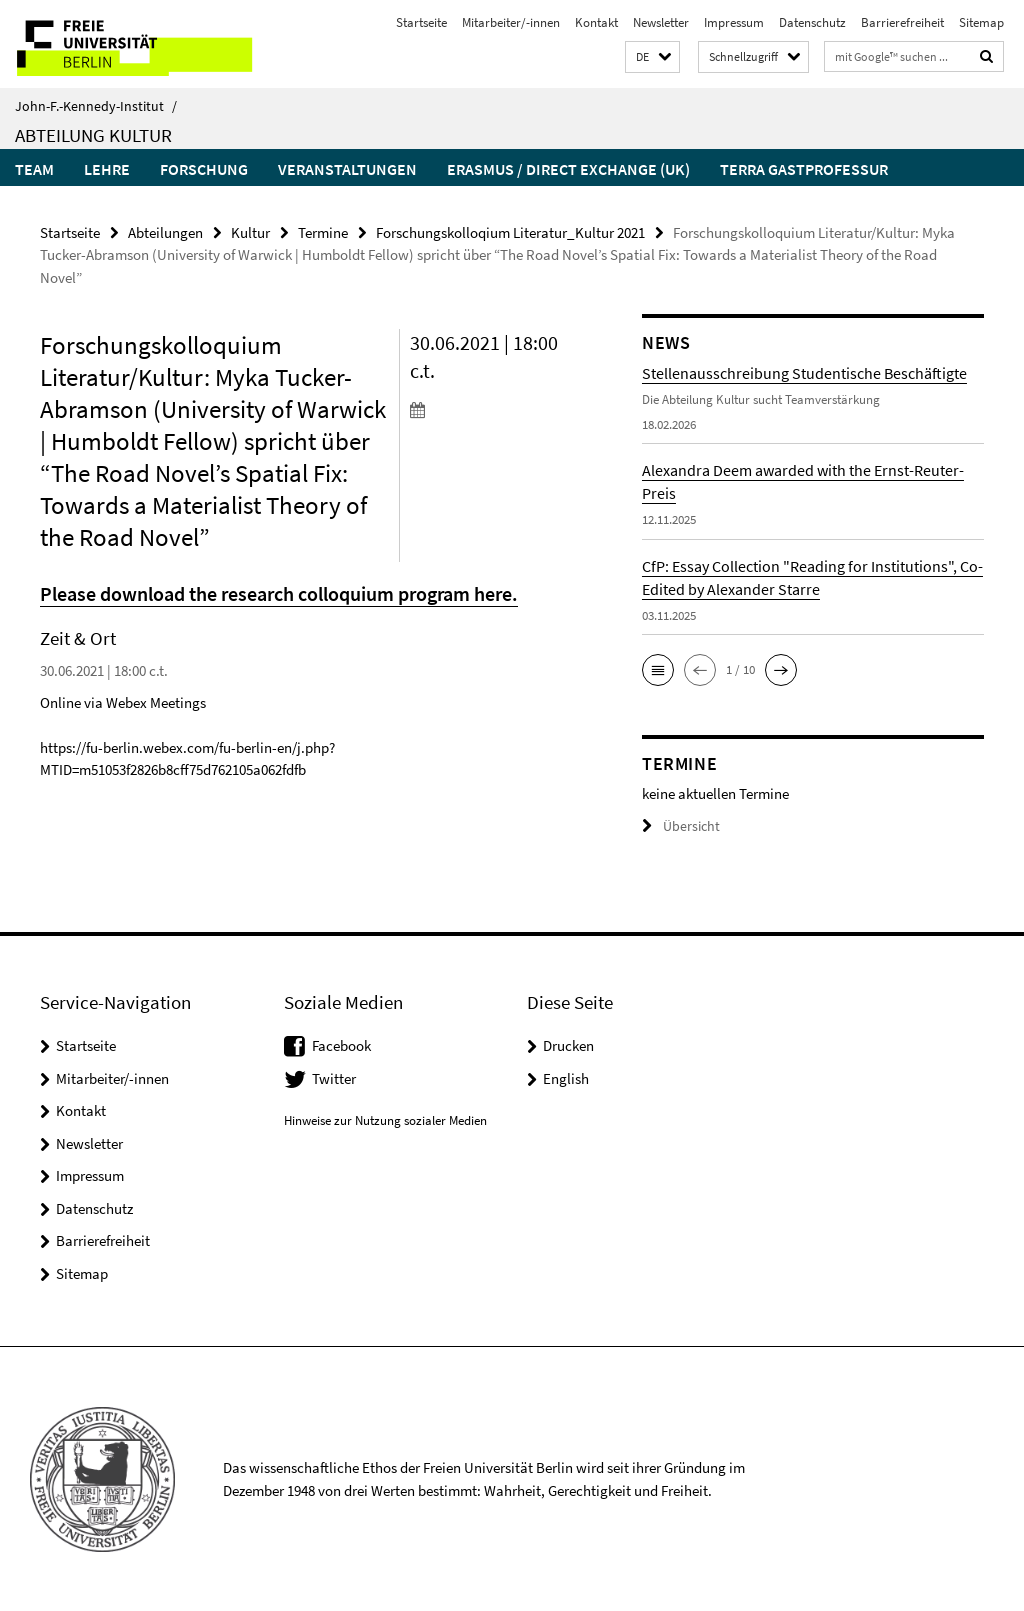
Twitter (334, 1077)
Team (34, 169)
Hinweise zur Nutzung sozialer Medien (385, 1119)
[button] (652, 57)
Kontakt (596, 22)
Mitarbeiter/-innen (511, 22)
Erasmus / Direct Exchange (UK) (568, 169)
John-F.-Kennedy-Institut (96, 106)
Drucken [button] (568, 1044)
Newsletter (661, 22)
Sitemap (981, 22)
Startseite (421, 22)
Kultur (250, 231)
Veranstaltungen (347, 169)
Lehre (107, 169)
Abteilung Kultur (93, 135)
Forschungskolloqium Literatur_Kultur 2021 (510, 231)
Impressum (734, 22)
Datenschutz (812, 22)
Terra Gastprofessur (804, 169)
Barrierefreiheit (902, 22)
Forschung (204, 169)
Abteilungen (165, 231)
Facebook (341, 1044)
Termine (323, 231)
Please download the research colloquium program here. (273, 592)
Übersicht (678, 825)
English (566, 1077)
